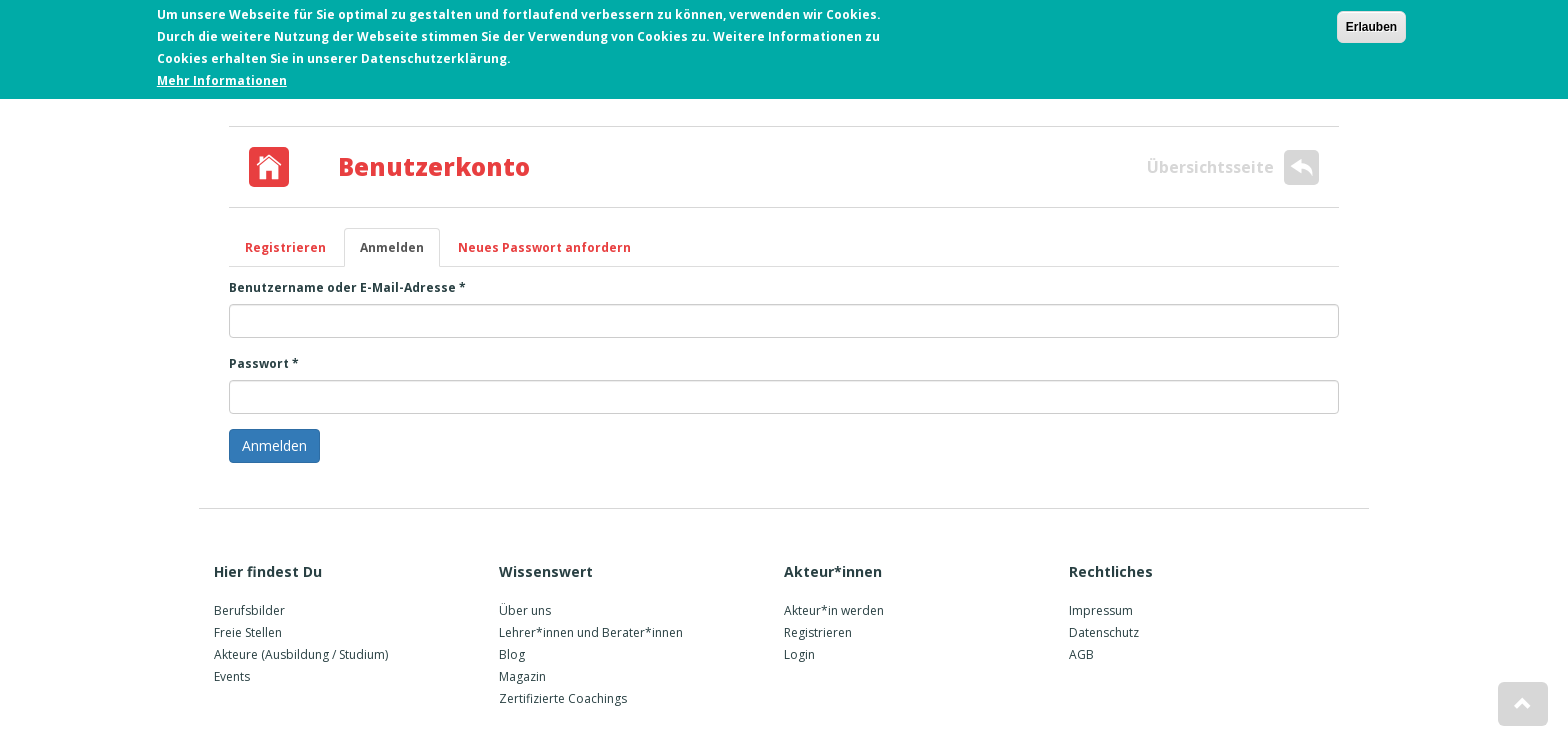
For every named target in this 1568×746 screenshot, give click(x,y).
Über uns (525, 610)
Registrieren (285, 247)
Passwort (264, 363)
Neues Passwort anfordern (544, 247)
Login (799, 654)
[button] (1523, 704)
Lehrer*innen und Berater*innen (591, 632)
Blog (512, 654)
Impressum (1101, 610)
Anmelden (400, 253)
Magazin (522, 676)
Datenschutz (1104, 632)
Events (232, 676)
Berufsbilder (249, 610)
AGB (1081, 654)
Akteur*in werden (834, 610)
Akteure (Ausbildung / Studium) (301, 654)
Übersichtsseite (1233, 167)
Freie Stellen (248, 632)
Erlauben (1371, 24)
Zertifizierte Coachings (563, 698)
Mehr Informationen (222, 77)
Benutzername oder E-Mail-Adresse (347, 287)
